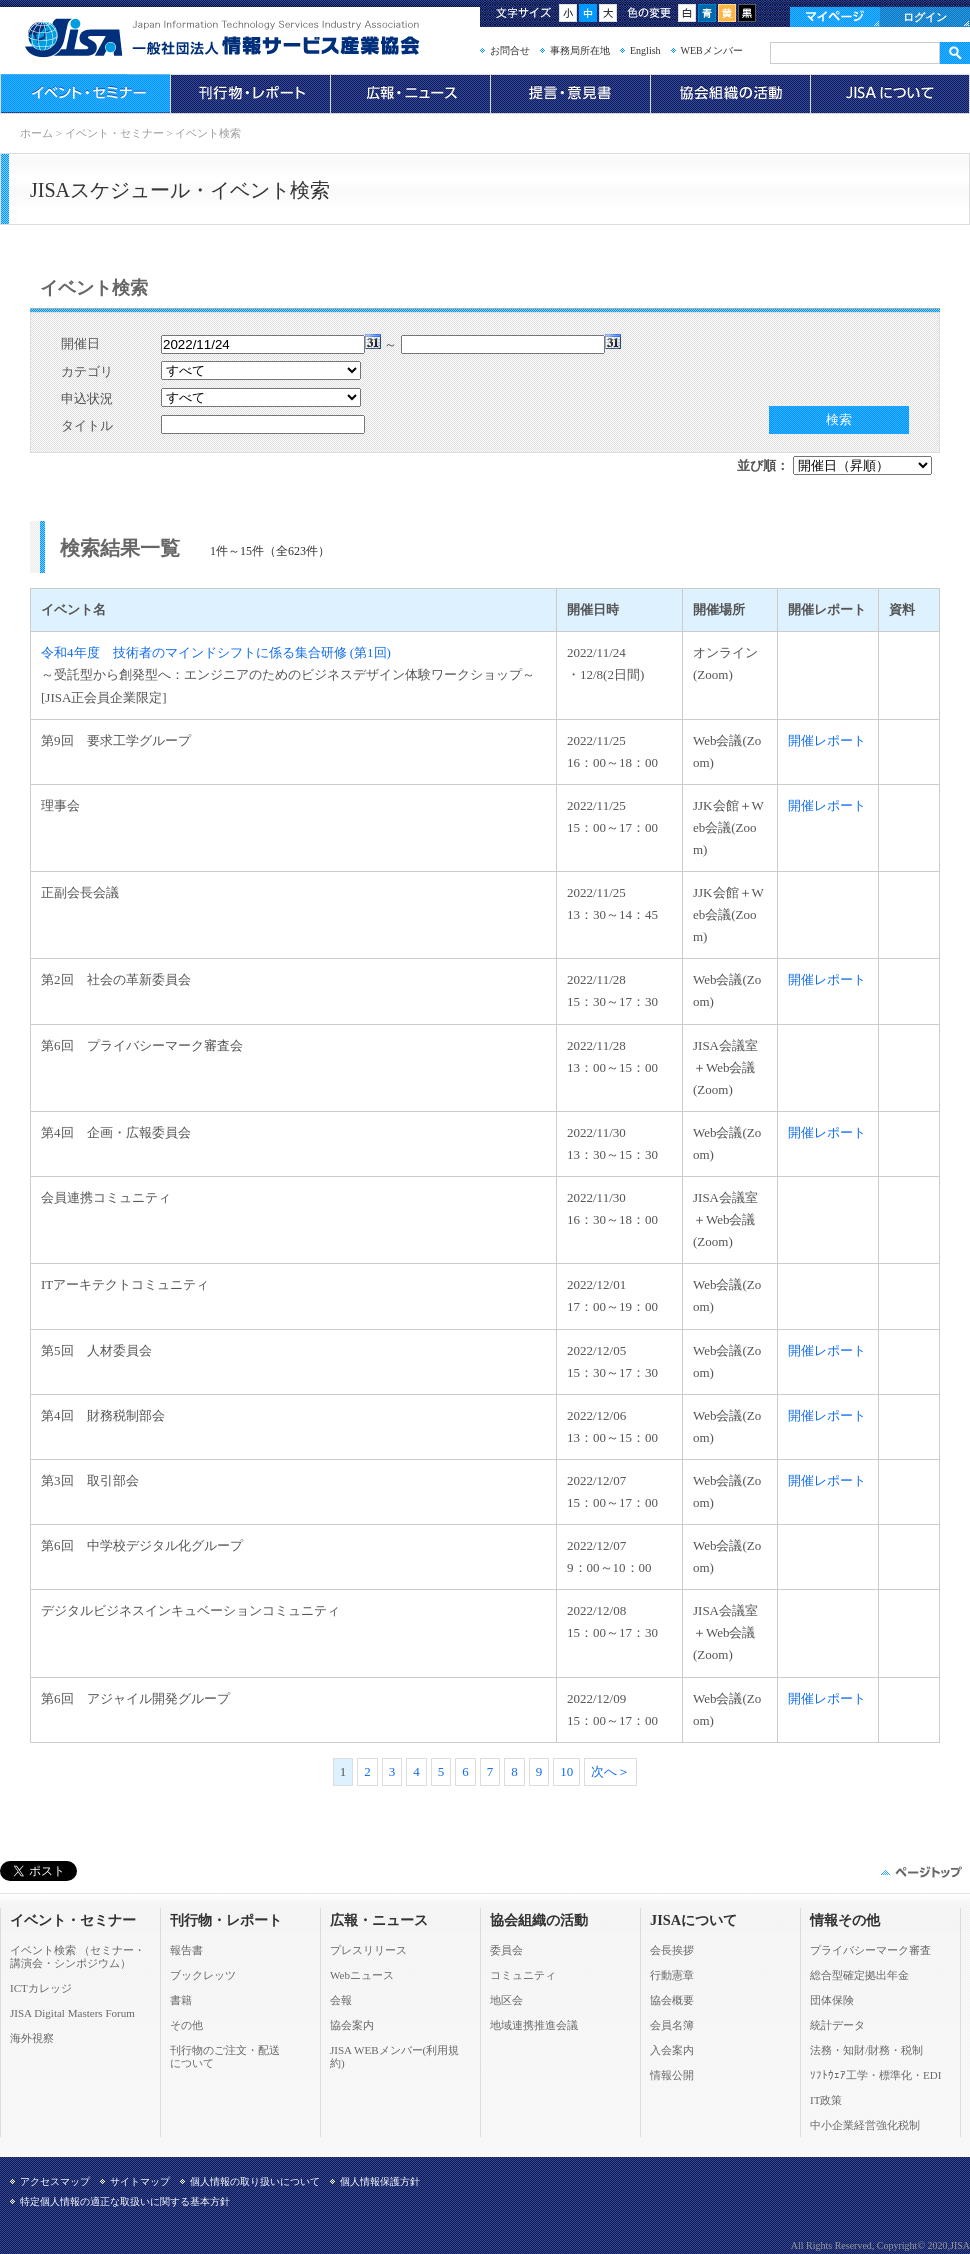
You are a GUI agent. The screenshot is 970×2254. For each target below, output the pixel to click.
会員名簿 (672, 2025)
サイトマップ (140, 2181)
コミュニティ (523, 1975)
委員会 (506, 1950)
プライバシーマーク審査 (870, 1950)
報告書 (186, 1950)
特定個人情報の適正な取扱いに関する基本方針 (125, 2201)
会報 (341, 2000)
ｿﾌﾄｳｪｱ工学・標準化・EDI (875, 2075)
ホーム (36, 133)
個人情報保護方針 (380, 2181)
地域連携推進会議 (534, 2025)
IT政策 (826, 2100)
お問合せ (510, 50)
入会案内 (672, 2050)
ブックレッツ (203, 1975)
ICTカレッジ (41, 1988)
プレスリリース (368, 1950)
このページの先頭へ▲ (920, 1872)
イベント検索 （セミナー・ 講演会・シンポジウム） (77, 1956)
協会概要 (672, 2000)
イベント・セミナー (85, 94)
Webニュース (362, 1975)
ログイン (925, 17)
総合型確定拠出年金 (859, 1975)
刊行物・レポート (250, 94)
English (645, 50)
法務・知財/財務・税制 (866, 2050)
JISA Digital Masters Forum (72, 2013)
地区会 (506, 2000)
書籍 (181, 2000)
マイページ (835, 17)
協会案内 (352, 2025)
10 (566, 1771)
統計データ (837, 2025)
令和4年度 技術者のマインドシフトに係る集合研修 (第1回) (216, 652)
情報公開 (672, 2075)
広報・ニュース (410, 94)
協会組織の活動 (730, 94)
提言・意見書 (570, 94)
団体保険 (832, 2000)
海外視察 (32, 2038)
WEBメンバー (712, 50)
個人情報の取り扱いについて (255, 2181)
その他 (186, 2025)
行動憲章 (672, 1975)
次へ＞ (610, 1771)
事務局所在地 (580, 50)
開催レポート (827, 740)
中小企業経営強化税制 (865, 2125)
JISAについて (890, 94)
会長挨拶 (672, 1950)
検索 (839, 419)
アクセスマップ (55, 2181)
